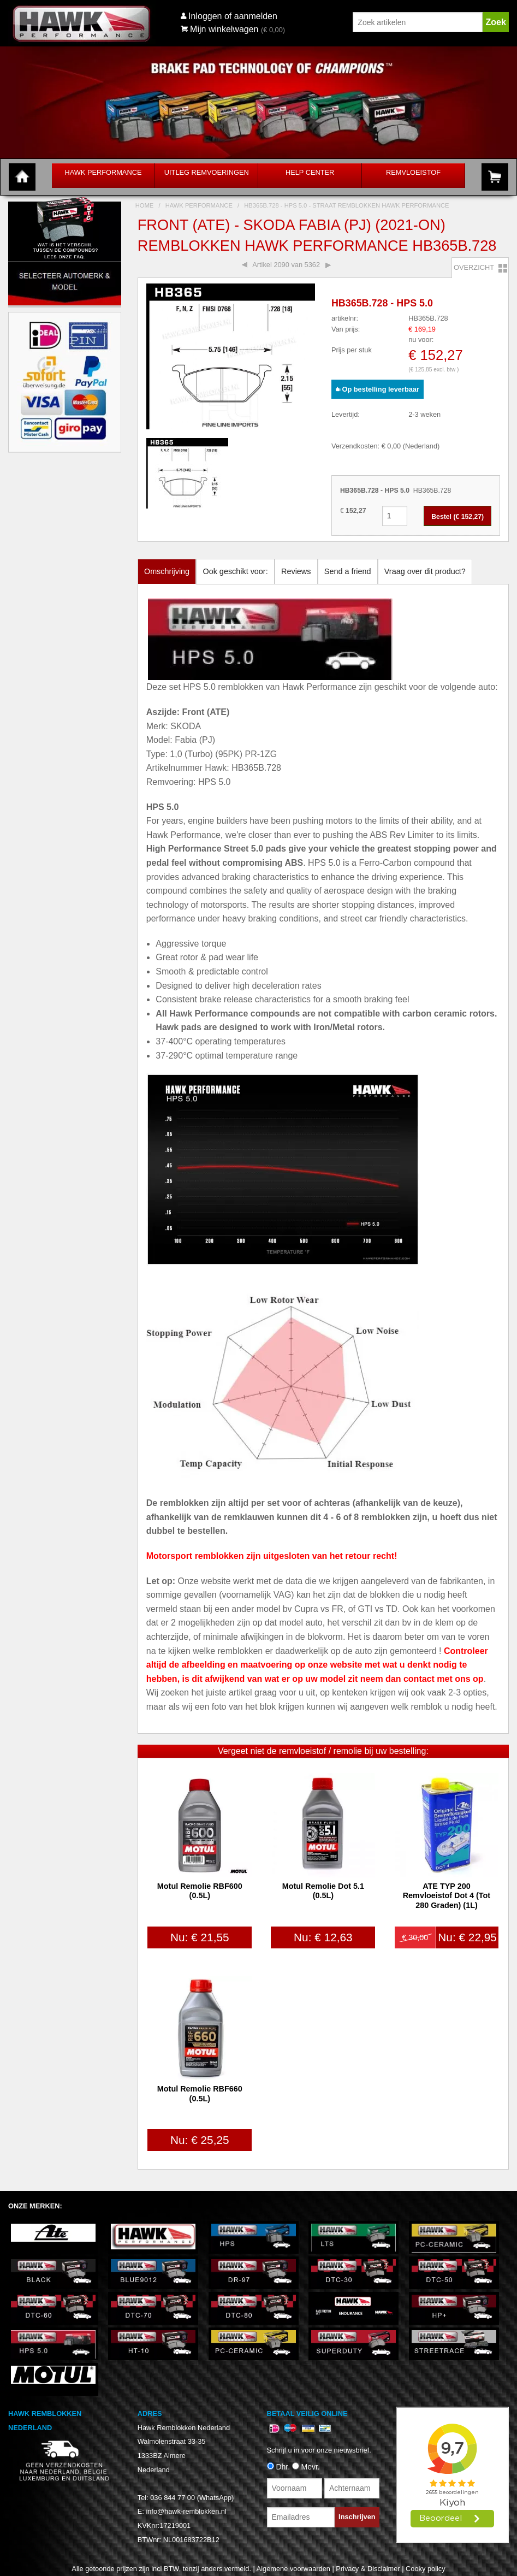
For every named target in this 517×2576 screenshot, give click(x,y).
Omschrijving (166, 571)
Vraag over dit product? (425, 571)
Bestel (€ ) (457, 517)
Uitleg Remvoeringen (206, 172)
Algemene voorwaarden (293, 2569)
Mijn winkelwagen (220, 29)
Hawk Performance (102, 172)
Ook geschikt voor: (235, 571)
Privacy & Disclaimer (368, 2569)
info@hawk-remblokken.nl (186, 2511)
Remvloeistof (413, 172)
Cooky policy (425, 2569)
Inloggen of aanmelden (232, 16)
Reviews (296, 571)
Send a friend (347, 571)
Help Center (310, 172)
